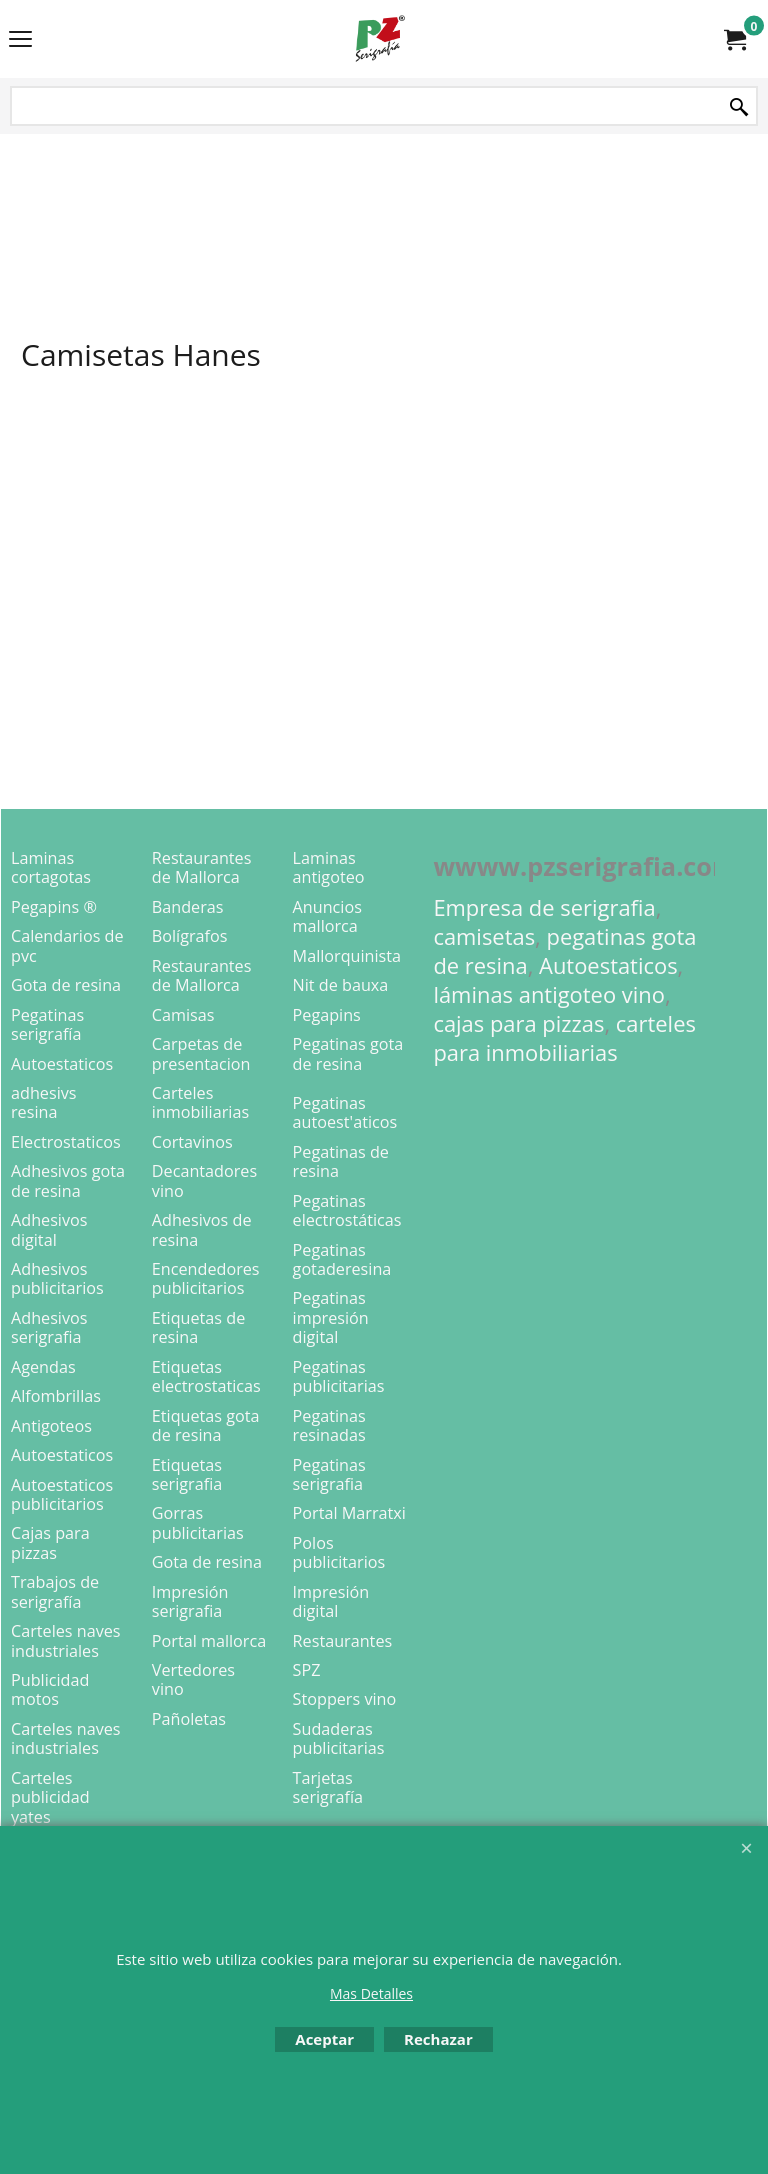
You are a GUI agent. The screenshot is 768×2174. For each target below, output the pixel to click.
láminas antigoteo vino (549, 994)
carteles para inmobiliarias (564, 1038)
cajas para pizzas (518, 1023)
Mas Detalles (371, 1993)
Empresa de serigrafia (544, 907)
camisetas (484, 936)
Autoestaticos (608, 965)
